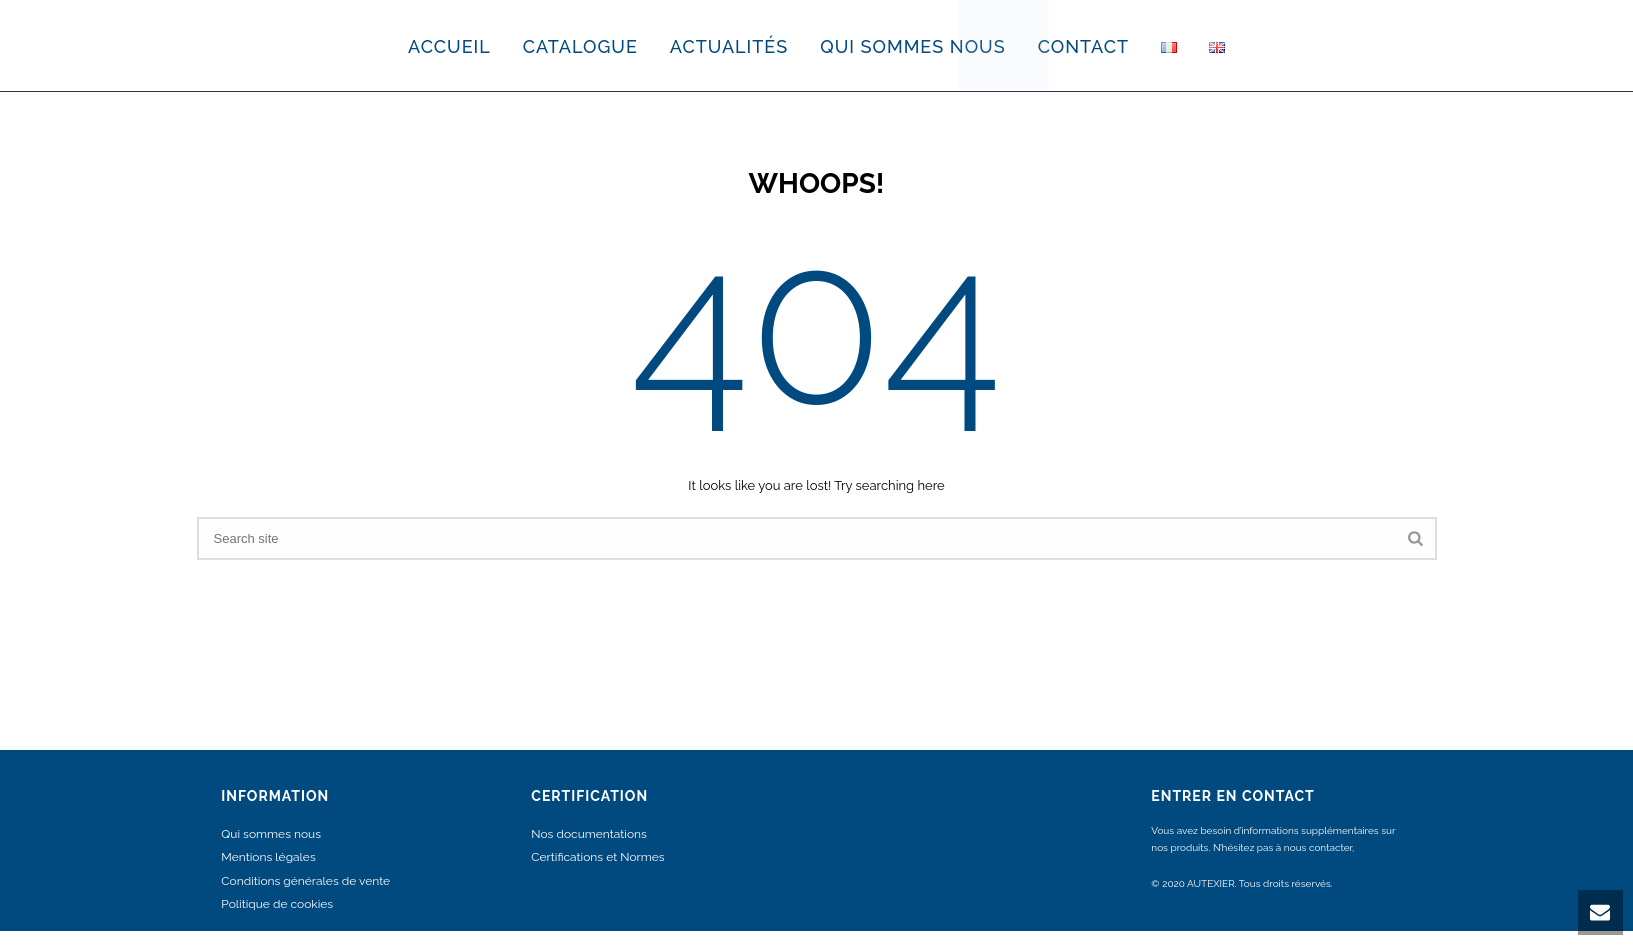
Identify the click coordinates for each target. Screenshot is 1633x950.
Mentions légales (268, 857)
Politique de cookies (277, 904)
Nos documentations (589, 834)
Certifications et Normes (597, 857)
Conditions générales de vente (305, 881)
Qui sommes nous (271, 834)
